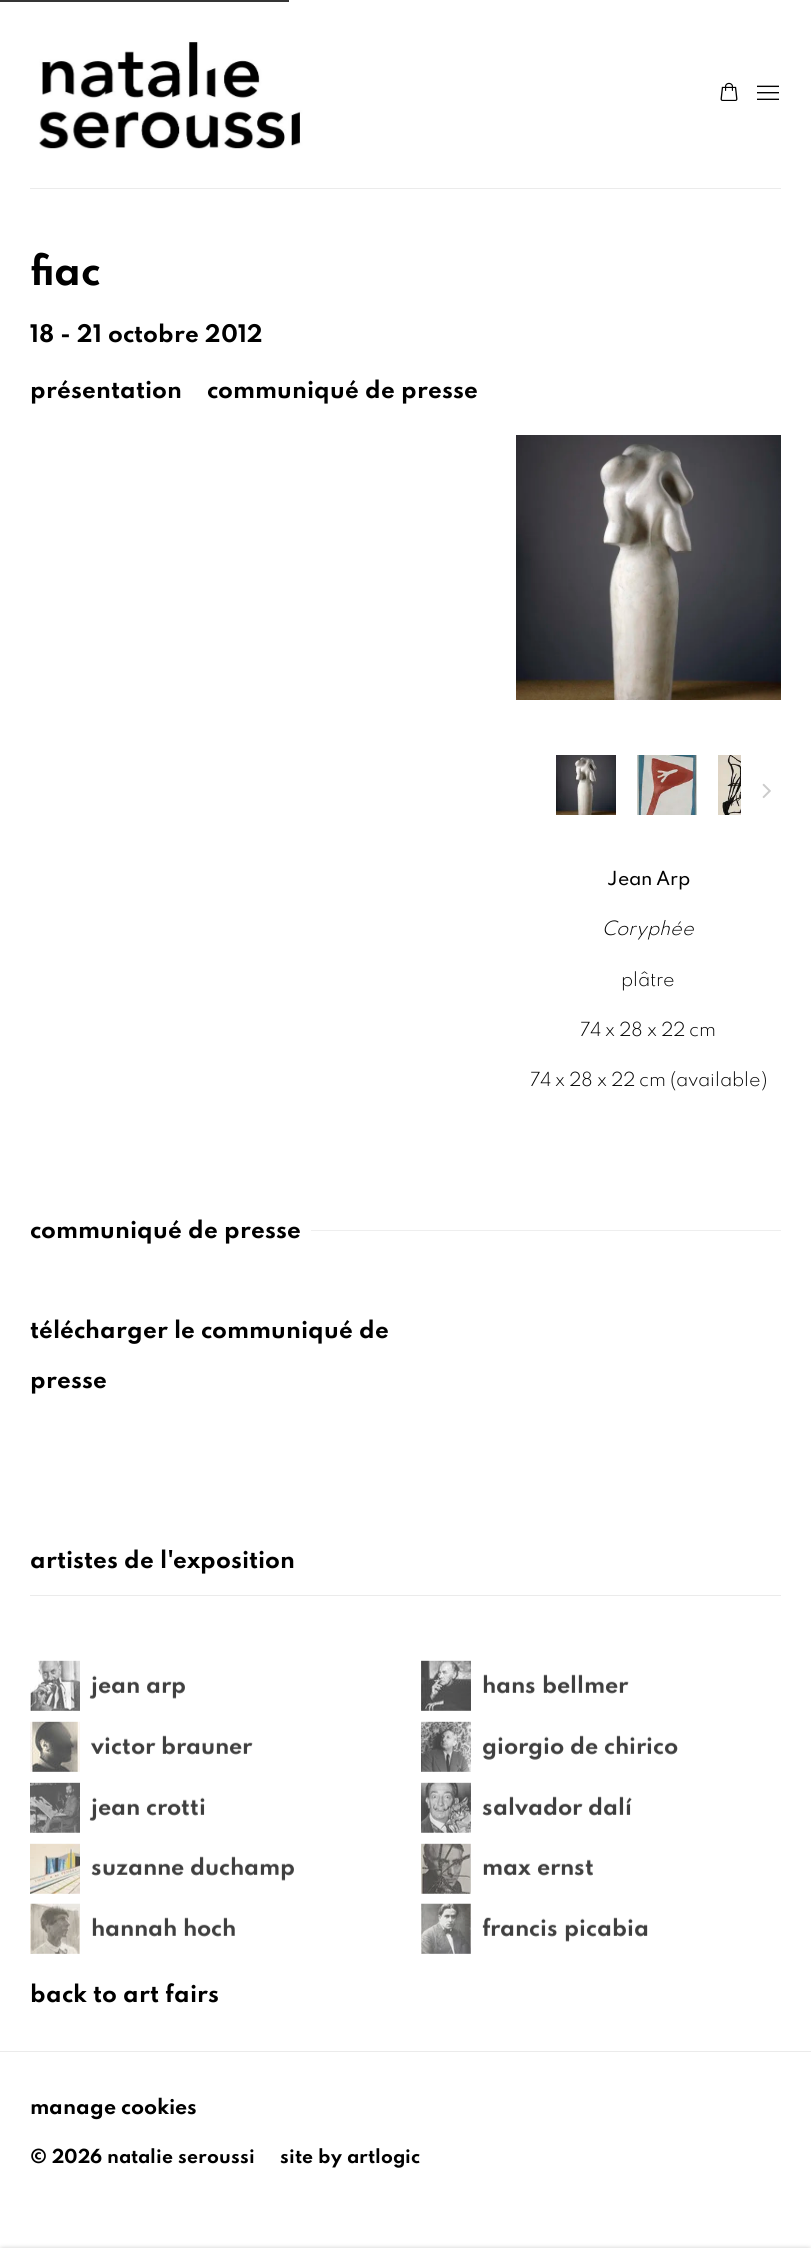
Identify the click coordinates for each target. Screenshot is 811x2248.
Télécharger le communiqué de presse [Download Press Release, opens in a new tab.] (209, 1355)
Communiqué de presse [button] (342, 390)
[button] (586, 785)
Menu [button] (766, 94)
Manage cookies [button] (113, 2107)
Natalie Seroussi (170, 94)
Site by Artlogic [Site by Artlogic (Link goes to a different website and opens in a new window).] (350, 2157)
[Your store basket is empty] (729, 94)
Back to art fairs (124, 1994)
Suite (767, 794)
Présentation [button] (106, 390)
